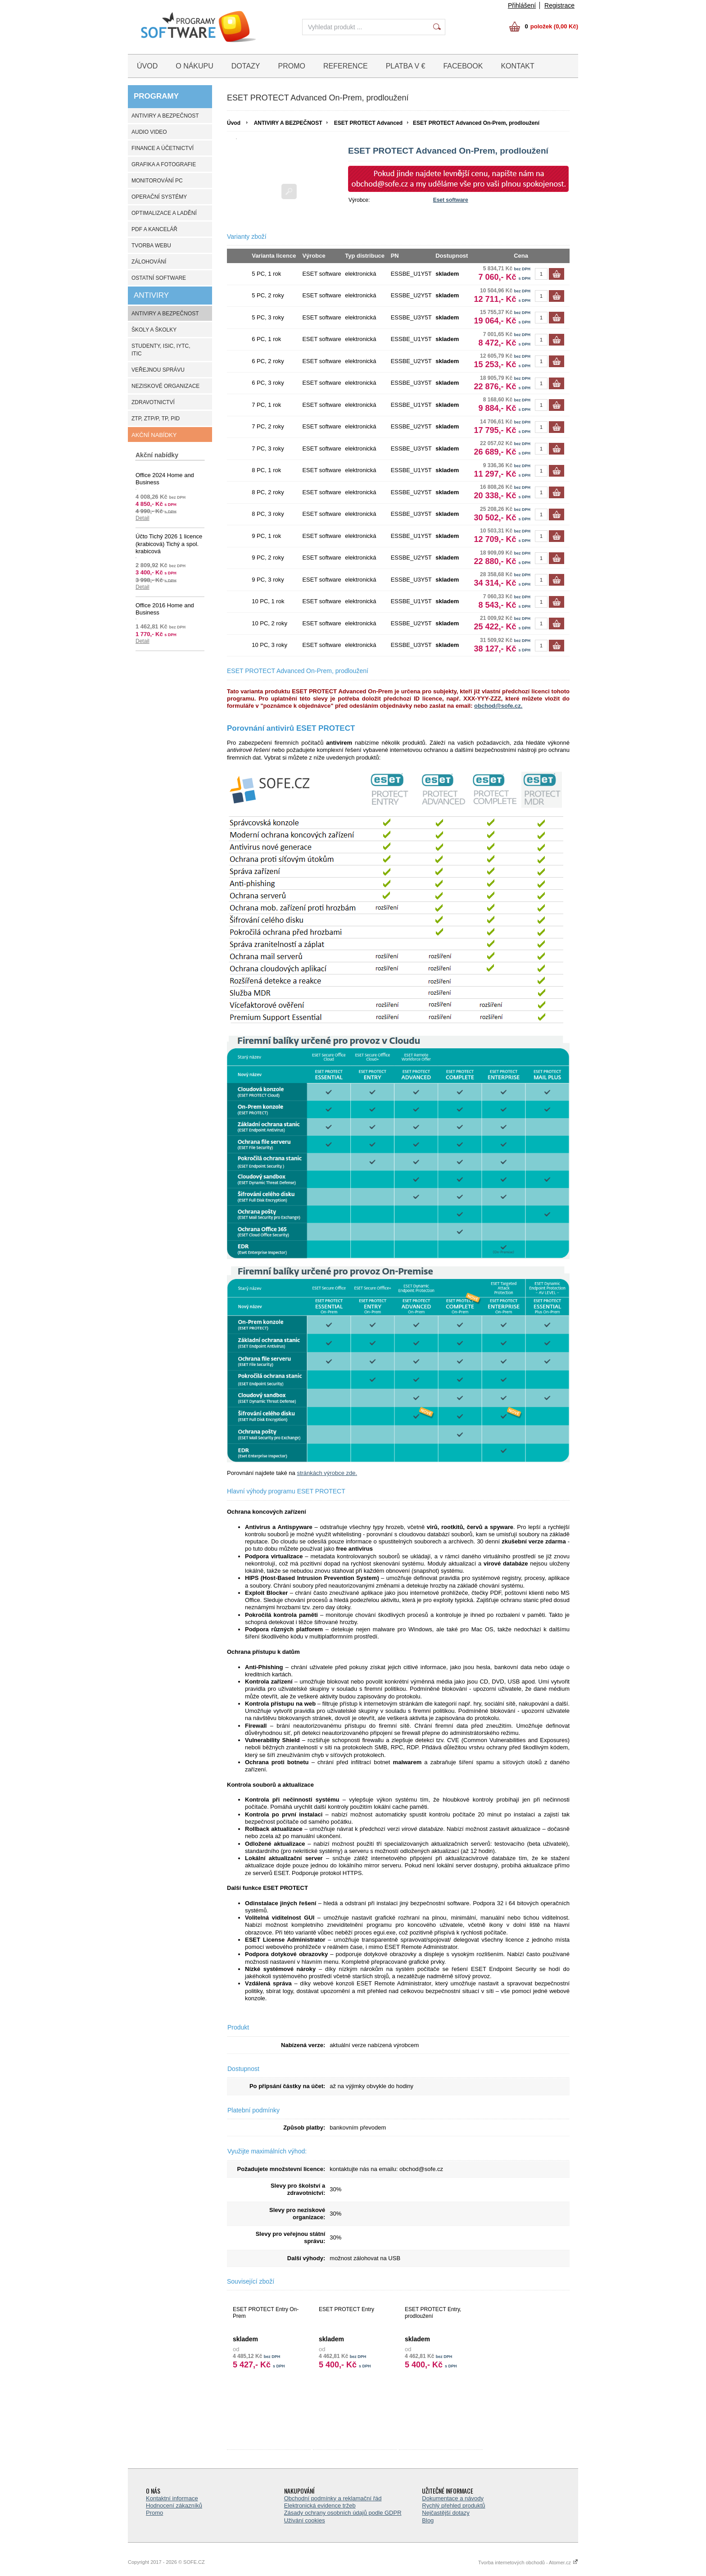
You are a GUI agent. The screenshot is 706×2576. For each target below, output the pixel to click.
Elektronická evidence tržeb (320, 2505)
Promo (154, 2512)
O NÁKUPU (194, 66)
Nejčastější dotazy (446, 2512)
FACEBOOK (463, 66)
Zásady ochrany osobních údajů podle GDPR (343, 2512)
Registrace (559, 5)
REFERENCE (345, 66)
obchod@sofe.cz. (498, 705)
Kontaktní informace (172, 2498)
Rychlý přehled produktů (453, 2505)
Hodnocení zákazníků (174, 2505)
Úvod (233, 123)
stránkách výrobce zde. (327, 1473)
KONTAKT (517, 66)
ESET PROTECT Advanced (368, 123)
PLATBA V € (405, 66)
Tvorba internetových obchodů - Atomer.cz (528, 2562)
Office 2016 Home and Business (165, 609)
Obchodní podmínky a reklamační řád (333, 2498)
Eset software (450, 200)
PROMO (291, 66)
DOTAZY (245, 66)
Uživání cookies (304, 2520)
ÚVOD (147, 66)
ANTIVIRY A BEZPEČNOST (288, 123)
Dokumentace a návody (453, 2498)
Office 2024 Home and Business (165, 479)
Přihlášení (522, 5)
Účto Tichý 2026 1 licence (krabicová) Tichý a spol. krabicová (169, 544)
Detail (142, 518)
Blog (428, 2520)
